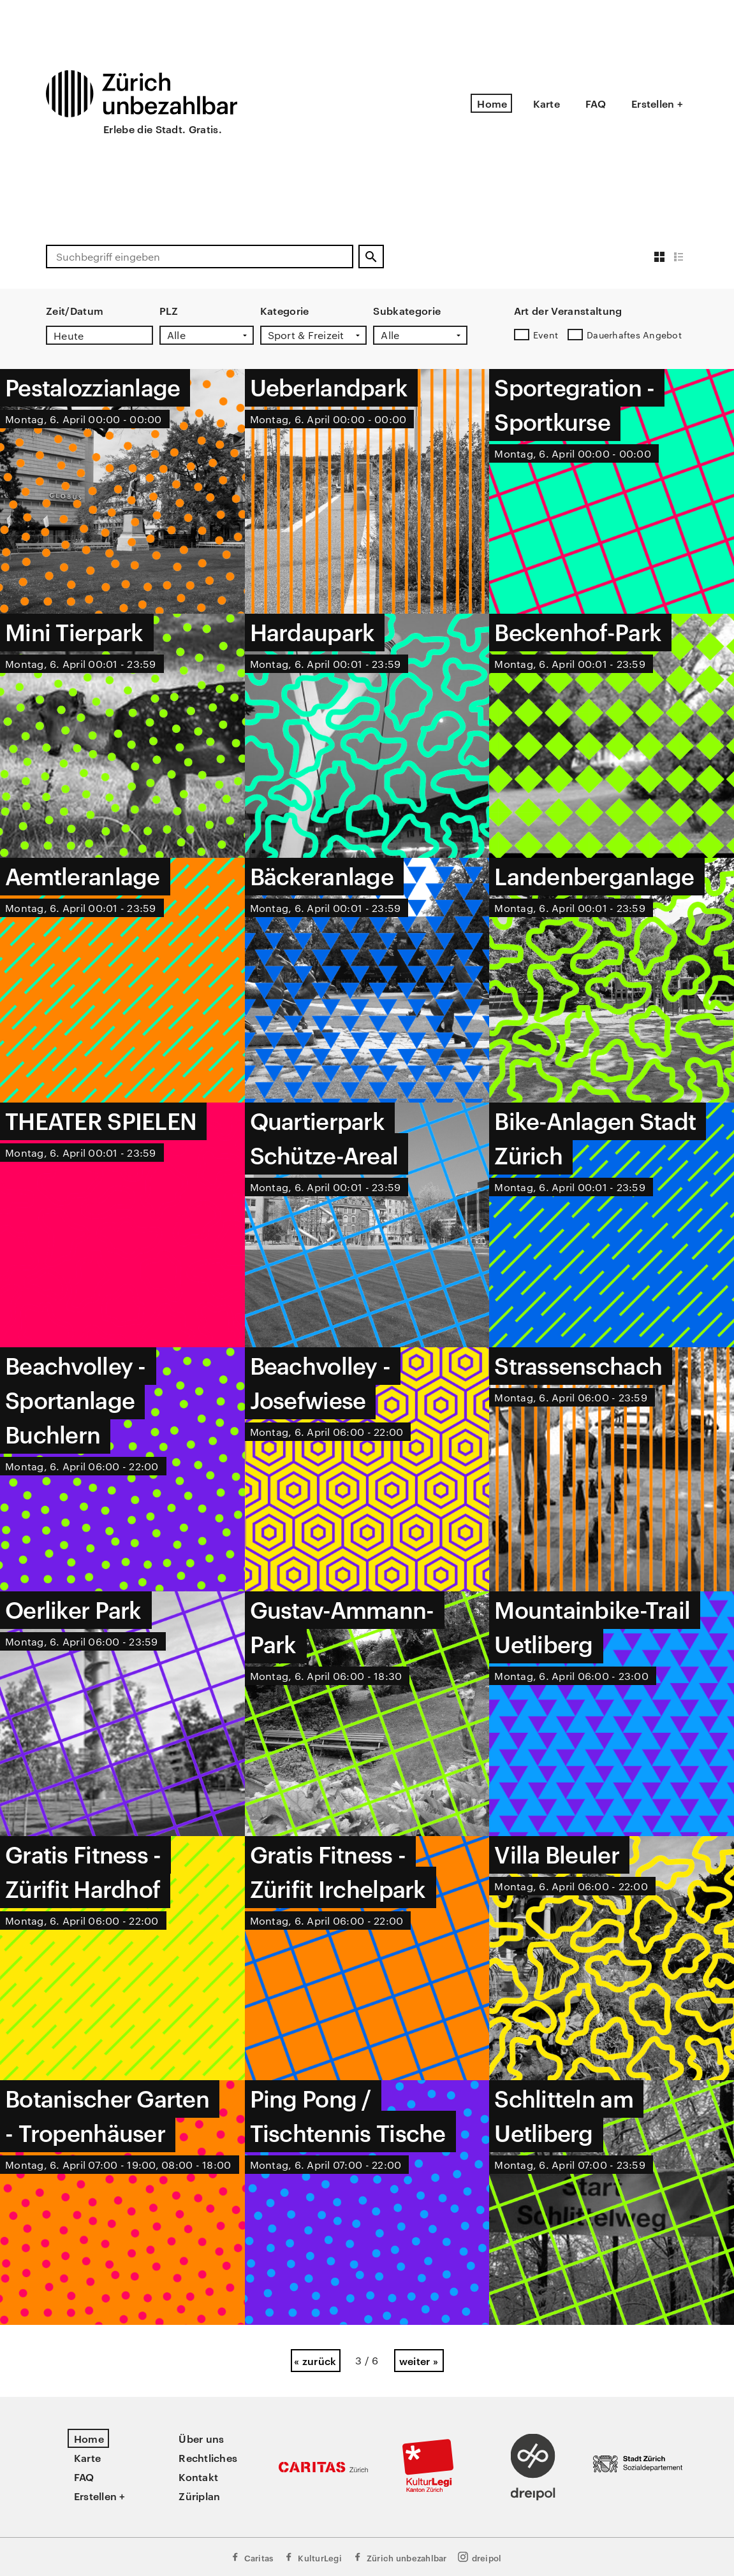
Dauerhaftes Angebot (634, 334)
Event (545, 334)
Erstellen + (657, 103)
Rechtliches (208, 2457)
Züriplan (199, 2496)
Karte (546, 103)
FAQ (595, 103)
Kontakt (198, 2477)
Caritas (252, 2557)
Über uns (201, 2438)
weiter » (418, 2361)
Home (492, 103)
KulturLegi (312, 2557)
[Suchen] (371, 256)
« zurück (315, 2361)
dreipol (479, 2557)
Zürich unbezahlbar (399, 2557)
